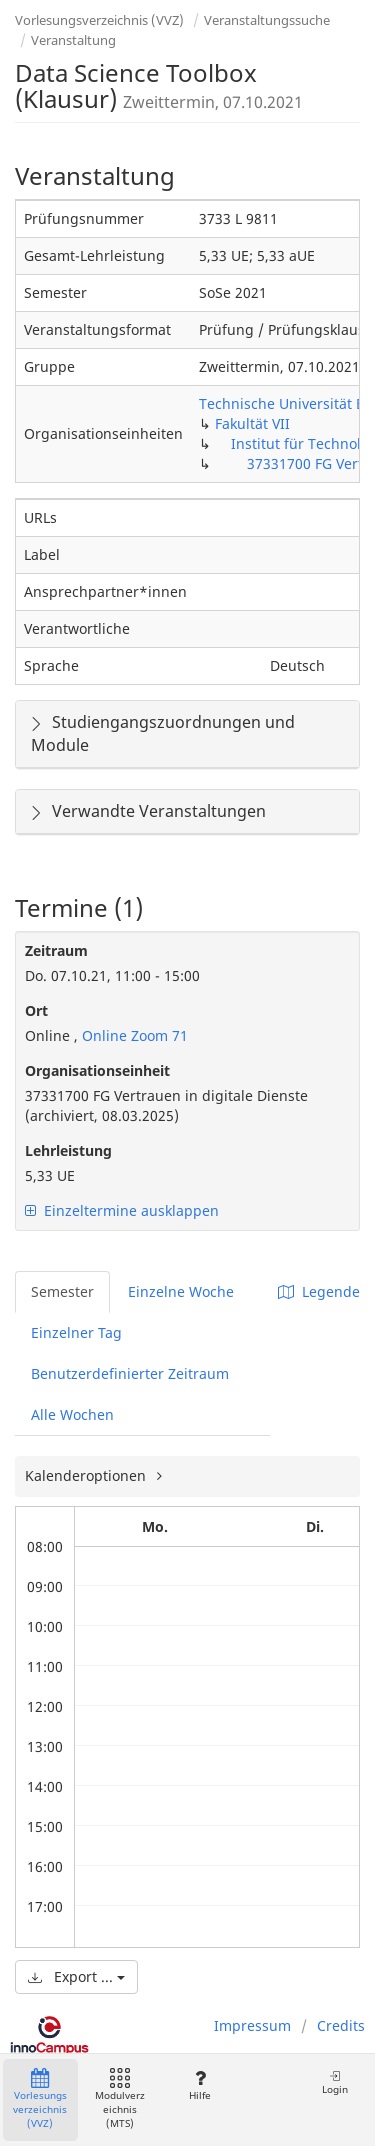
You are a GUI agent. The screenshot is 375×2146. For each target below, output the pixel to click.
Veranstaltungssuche (267, 20)
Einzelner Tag (76, 1332)
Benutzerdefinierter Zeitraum (130, 1373)
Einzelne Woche (181, 1291)
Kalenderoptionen (87, 1475)
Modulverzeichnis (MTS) (120, 2099)
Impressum (252, 2025)
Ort (36, 1010)
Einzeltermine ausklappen (122, 1210)
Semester (62, 1291)
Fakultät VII (252, 423)
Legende (319, 1291)
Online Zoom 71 (133, 1035)
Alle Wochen (72, 1414)
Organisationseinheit (97, 1070)
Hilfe (199, 2085)
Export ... (76, 1976)
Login (335, 2082)
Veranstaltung (73, 40)
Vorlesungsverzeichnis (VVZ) (99, 20)
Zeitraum (56, 950)
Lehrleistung (68, 1150)
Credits (341, 2025)
